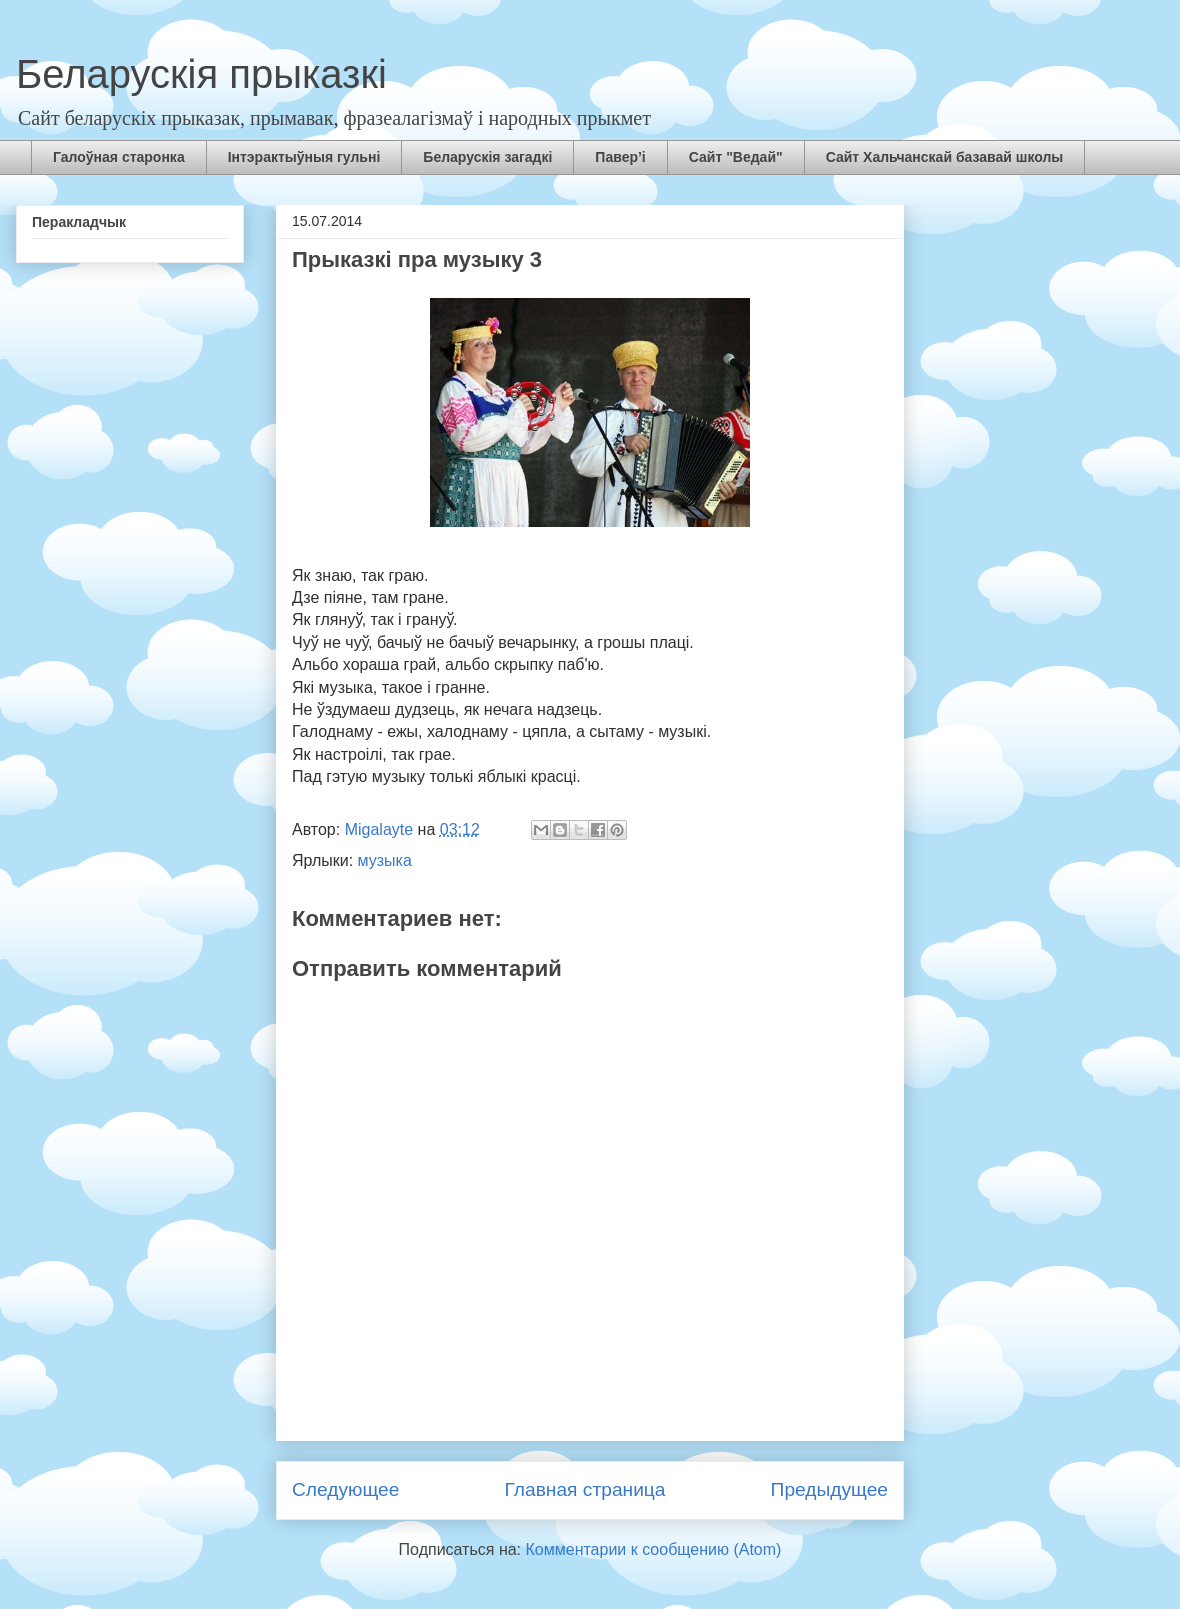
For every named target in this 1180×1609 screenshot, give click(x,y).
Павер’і (620, 157)
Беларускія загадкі (487, 157)
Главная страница (584, 1489)
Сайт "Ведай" (736, 157)
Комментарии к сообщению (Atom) (654, 1549)
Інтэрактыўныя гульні (304, 157)
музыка (385, 860)
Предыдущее (829, 1489)
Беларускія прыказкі (201, 74)
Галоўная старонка (119, 157)
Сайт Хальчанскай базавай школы (945, 157)
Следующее (345, 1489)
